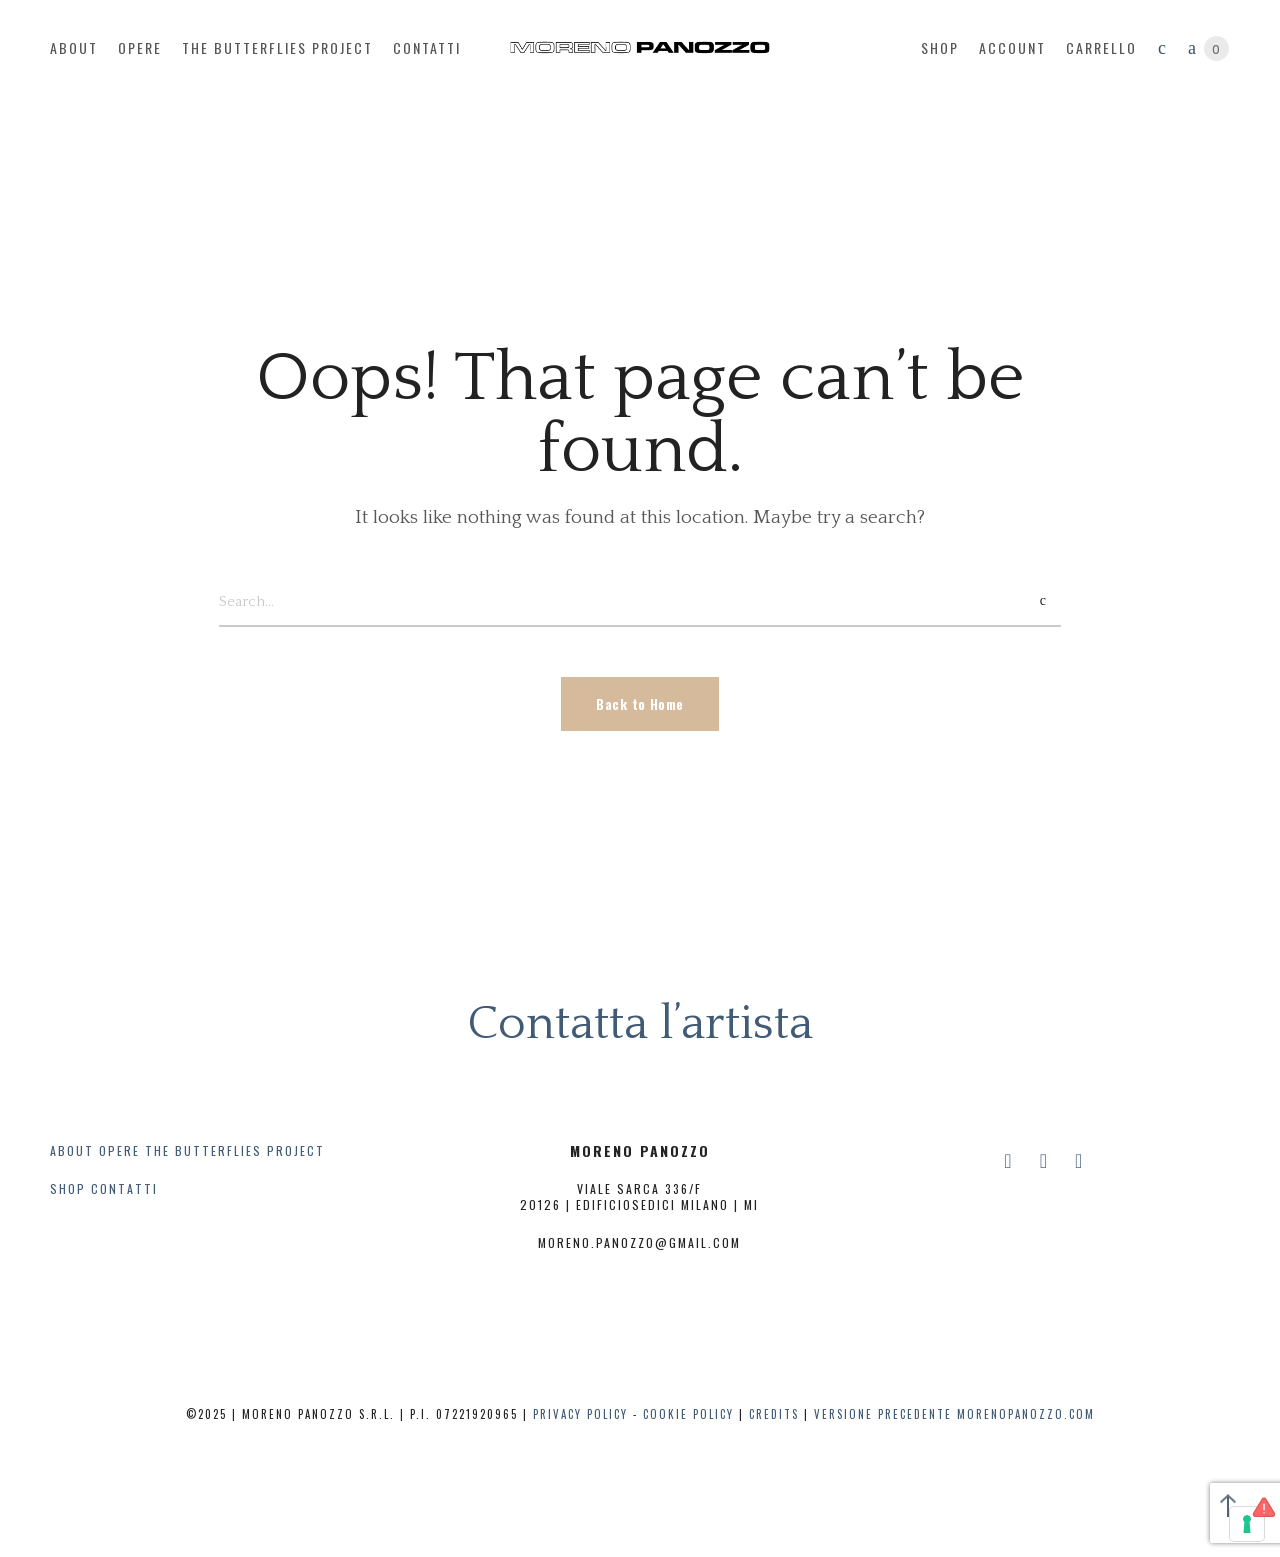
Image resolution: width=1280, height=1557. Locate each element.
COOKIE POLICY (688, 1414)
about (74, 47)
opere (140, 47)
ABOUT (72, 1150)
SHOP (68, 1188)
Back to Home (639, 703)
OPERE (119, 1150)
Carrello (1101, 47)
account (1012, 47)
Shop (940, 47)
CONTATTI (124, 1188)
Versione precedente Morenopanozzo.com (954, 1414)
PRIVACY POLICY (580, 1414)
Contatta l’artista (640, 1023)
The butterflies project (277, 47)
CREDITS (774, 1414)
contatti (427, 47)
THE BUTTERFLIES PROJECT (235, 1150)
